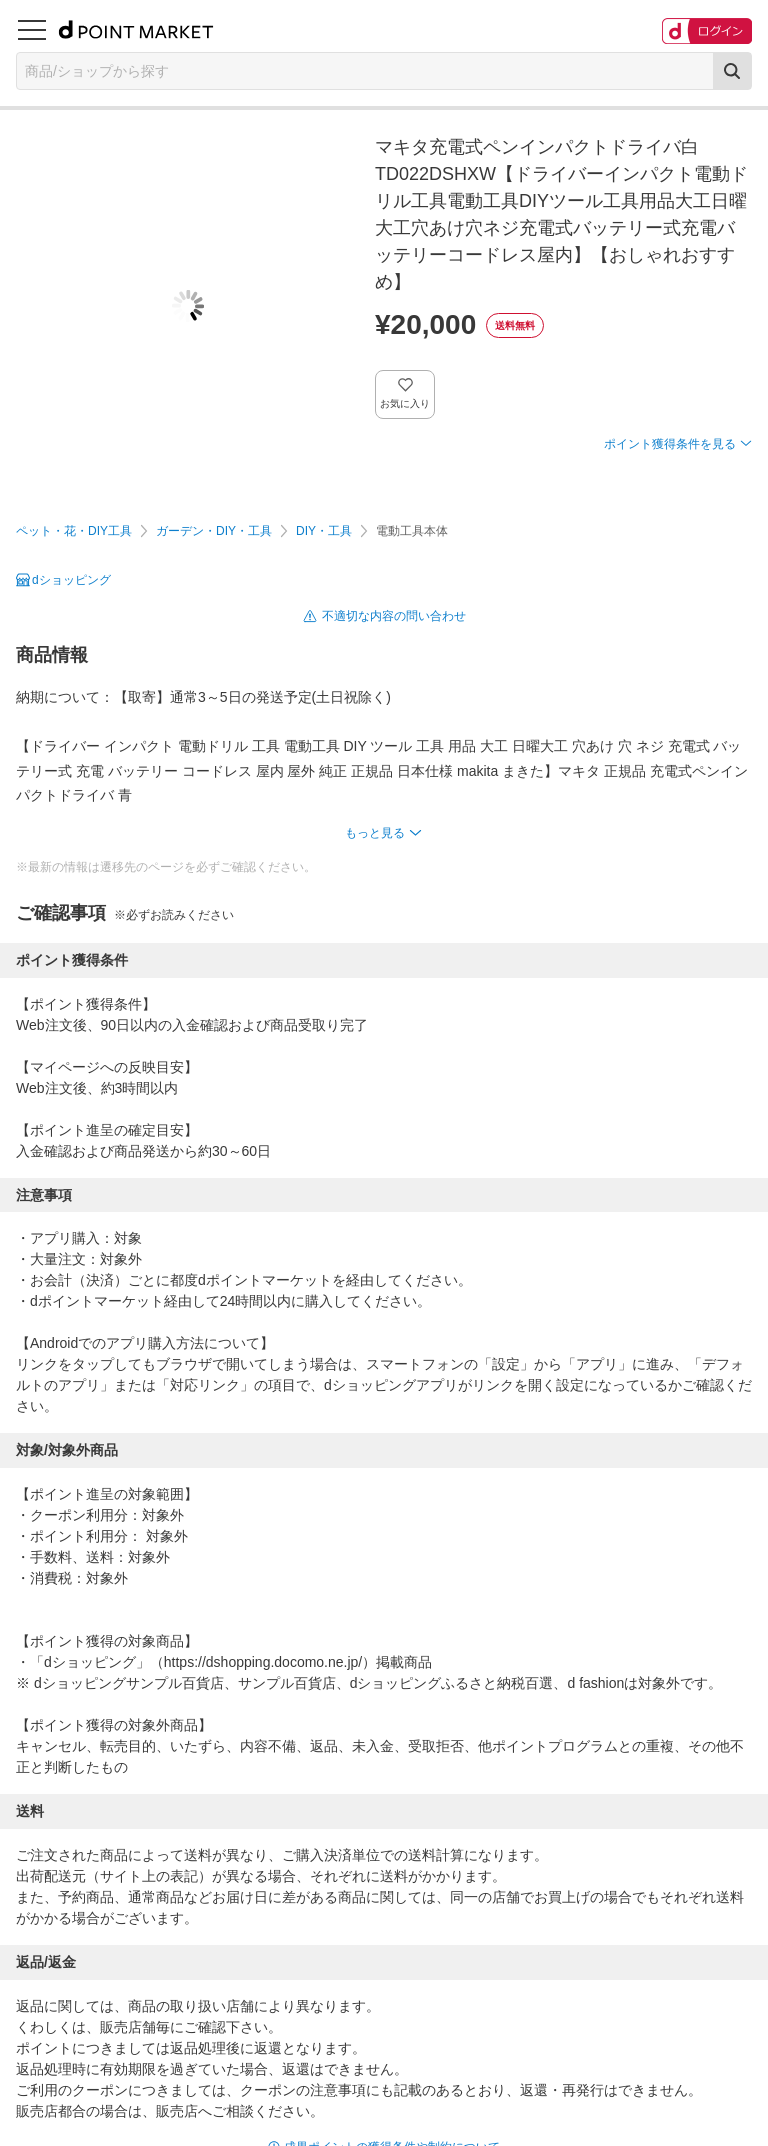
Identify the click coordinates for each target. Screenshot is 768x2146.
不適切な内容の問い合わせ (394, 616)
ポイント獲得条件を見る (670, 444)
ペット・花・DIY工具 (74, 531)
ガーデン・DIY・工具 (214, 531)
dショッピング (71, 580)
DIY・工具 (324, 531)
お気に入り (405, 403)
